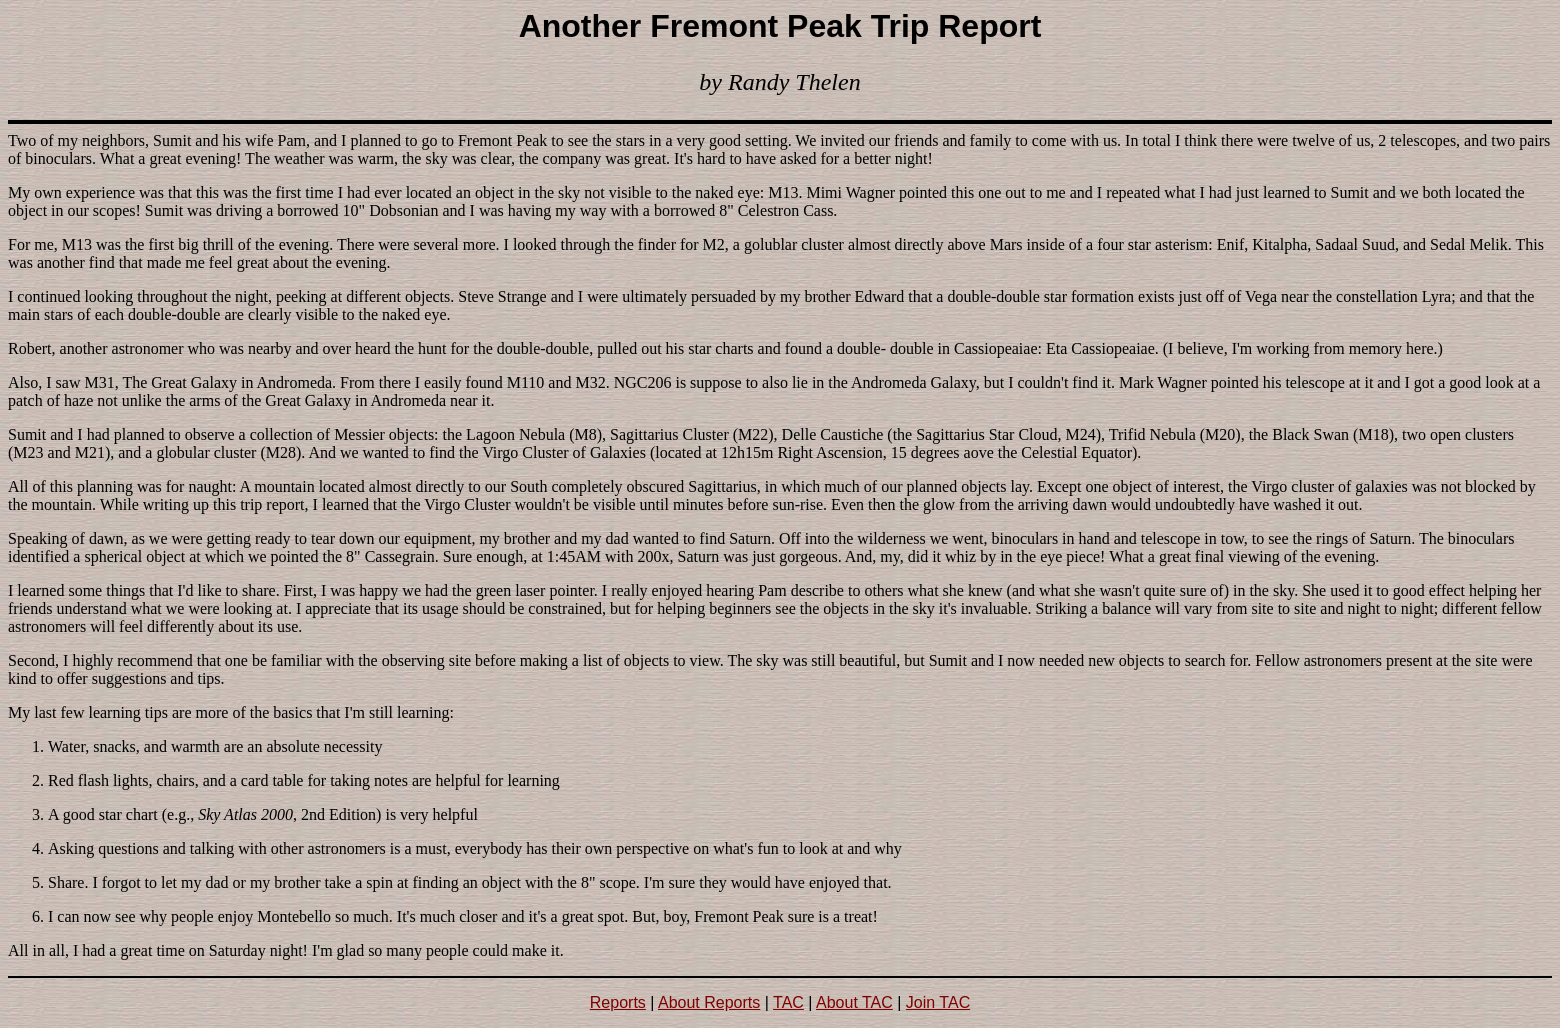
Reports (618, 1002)
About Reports (709, 1002)
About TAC (854, 1002)
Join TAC (938, 1002)
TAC (788, 1002)
